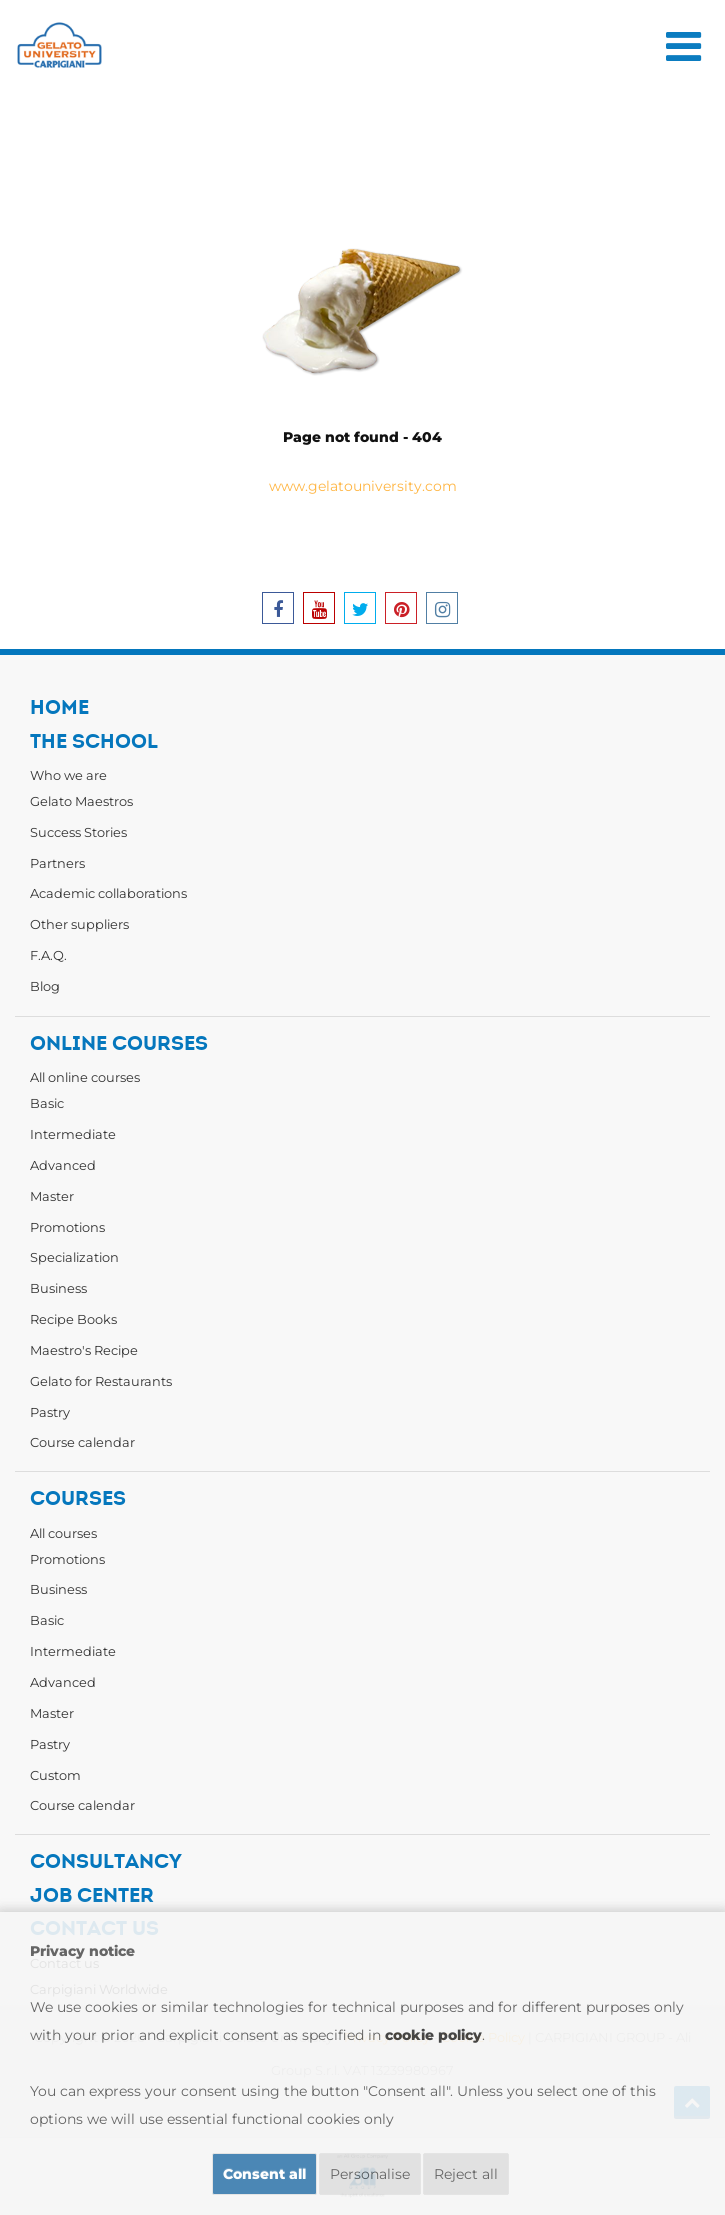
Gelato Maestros (81, 801)
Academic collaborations (108, 893)
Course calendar (82, 1442)
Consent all (264, 2174)
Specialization (74, 1257)
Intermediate (73, 1134)
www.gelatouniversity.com (363, 486)
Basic (47, 1103)
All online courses (85, 1077)
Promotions (67, 1227)
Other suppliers (79, 924)
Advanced (63, 1165)
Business (58, 1288)
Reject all (466, 2174)
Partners (57, 863)
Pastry (50, 1412)
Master (52, 1196)
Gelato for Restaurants (101, 1381)
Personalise (370, 2174)
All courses (63, 1533)
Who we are (68, 775)
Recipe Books (73, 1319)
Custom (55, 1775)
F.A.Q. (48, 955)
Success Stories (78, 832)
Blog (45, 986)
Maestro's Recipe (84, 1350)
